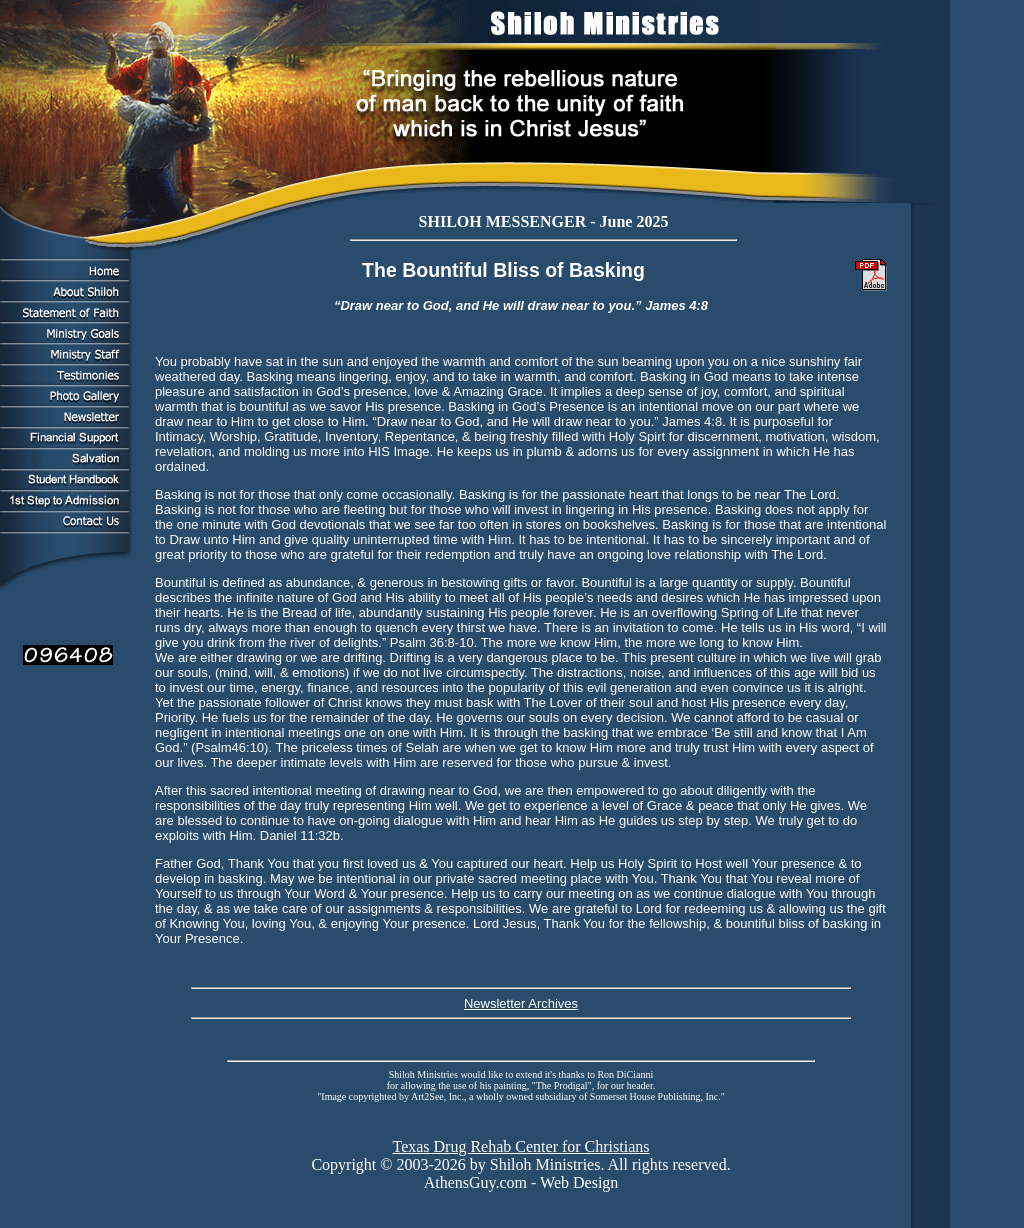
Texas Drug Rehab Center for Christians (520, 1146)
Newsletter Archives (521, 1003)
